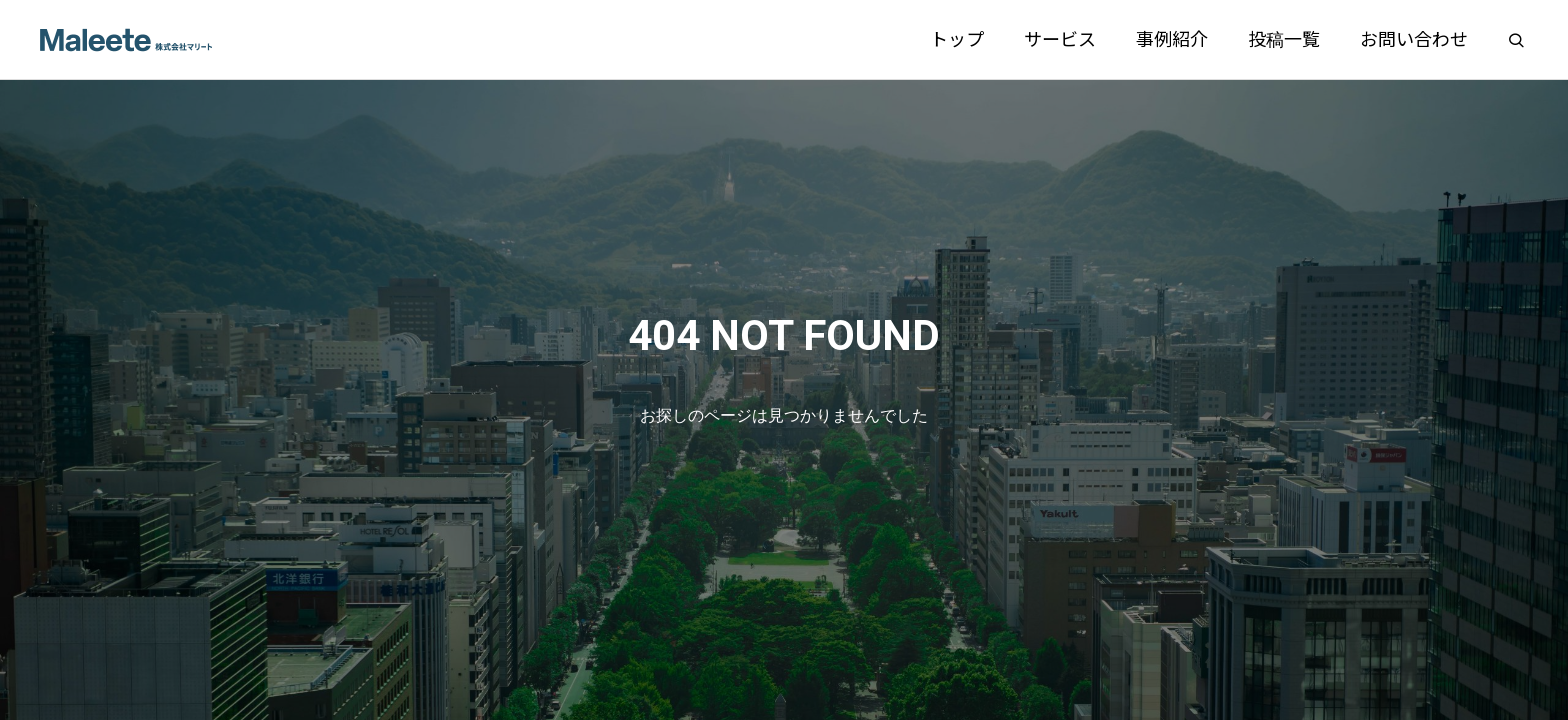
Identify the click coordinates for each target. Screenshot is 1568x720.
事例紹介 (1172, 39)
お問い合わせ (1414, 39)
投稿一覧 (1284, 39)
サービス (1060, 39)
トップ (957, 39)
